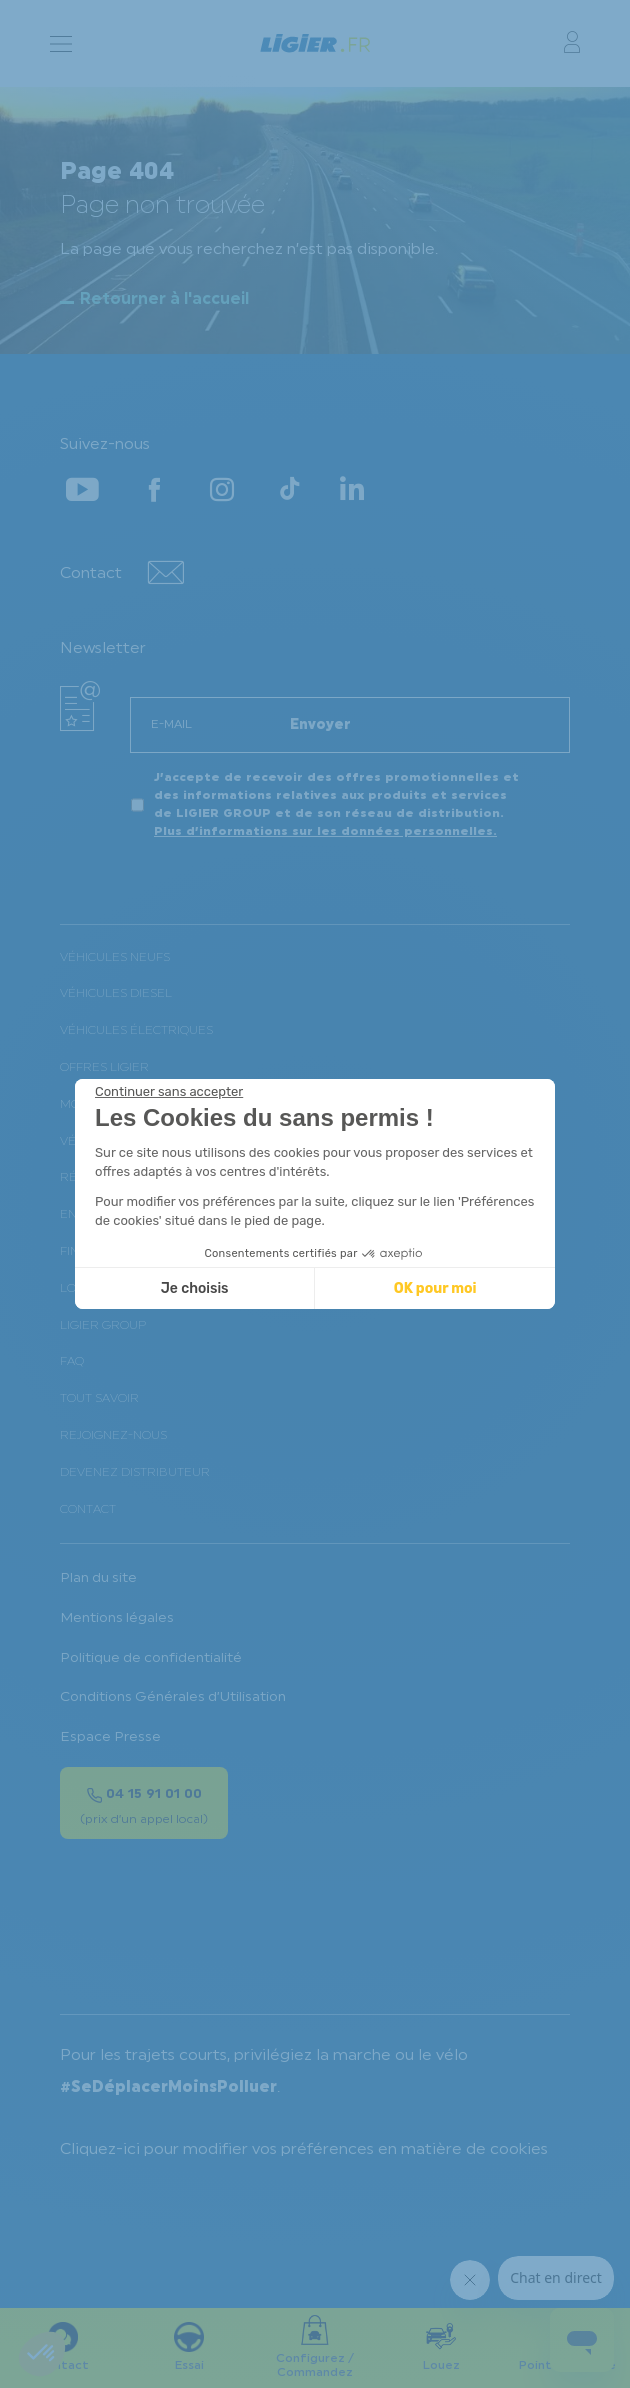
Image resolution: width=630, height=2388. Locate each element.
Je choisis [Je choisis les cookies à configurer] (195, 1288)
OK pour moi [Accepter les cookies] (435, 1288)
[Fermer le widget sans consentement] (169, 1092)
